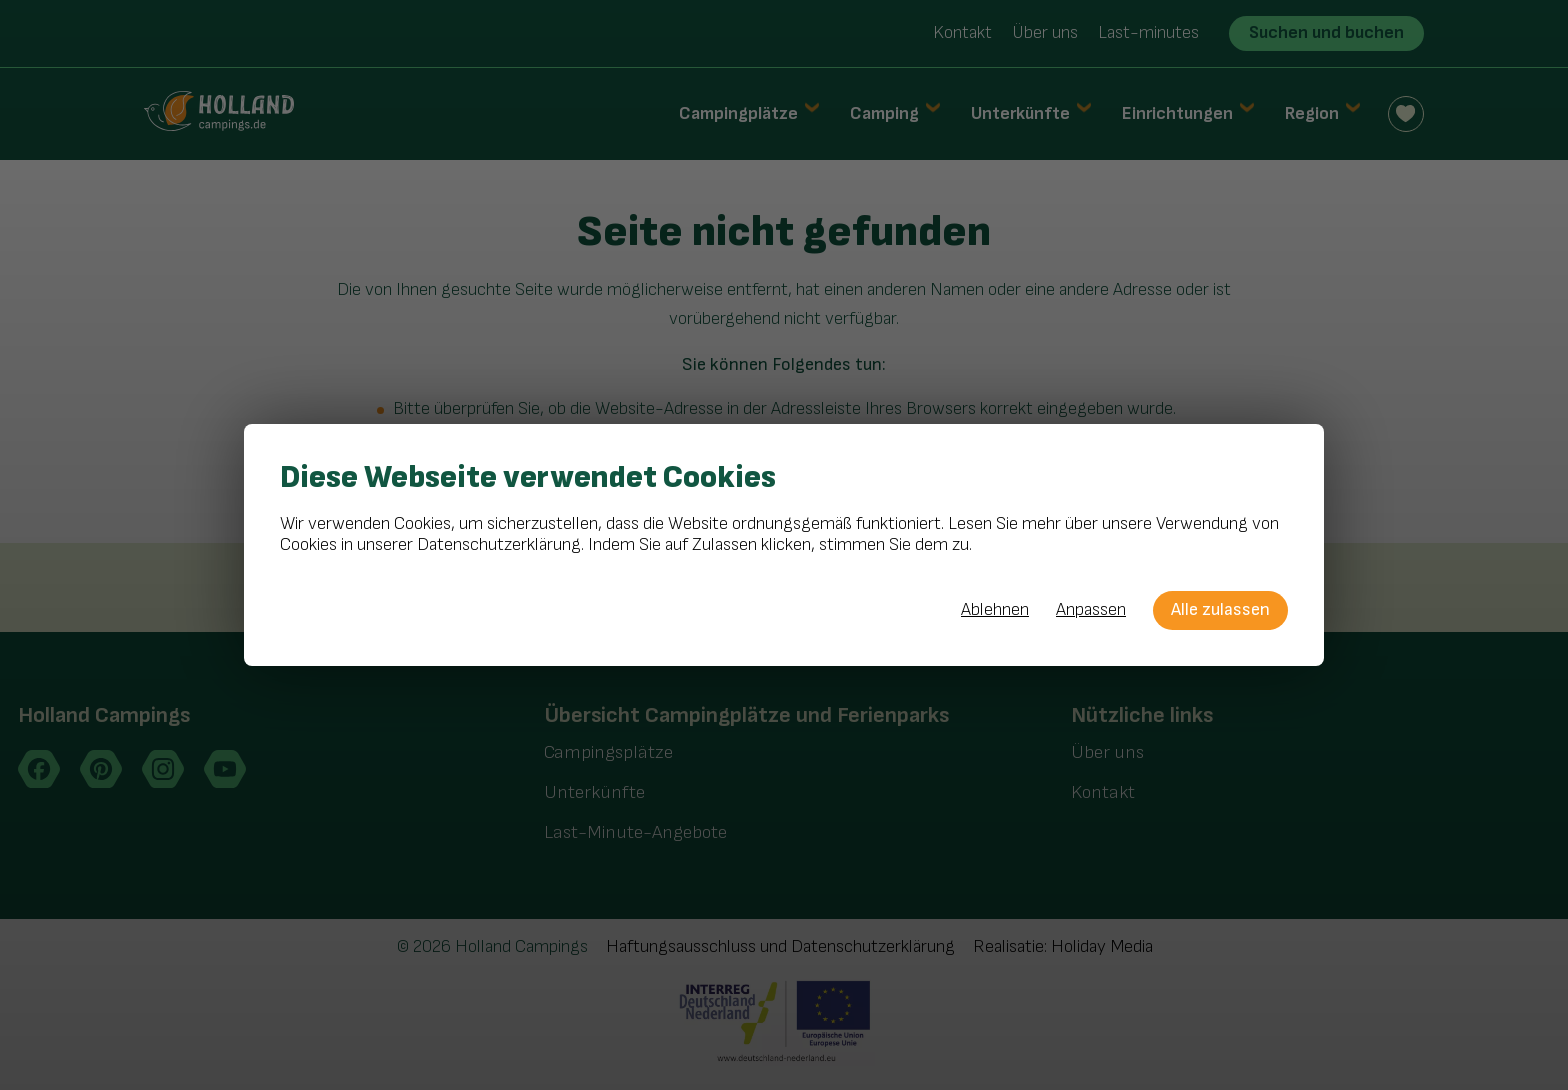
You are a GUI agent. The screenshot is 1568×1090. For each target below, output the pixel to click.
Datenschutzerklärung (499, 544)
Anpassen (1091, 610)
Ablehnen (995, 610)
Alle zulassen (1220, 609)
